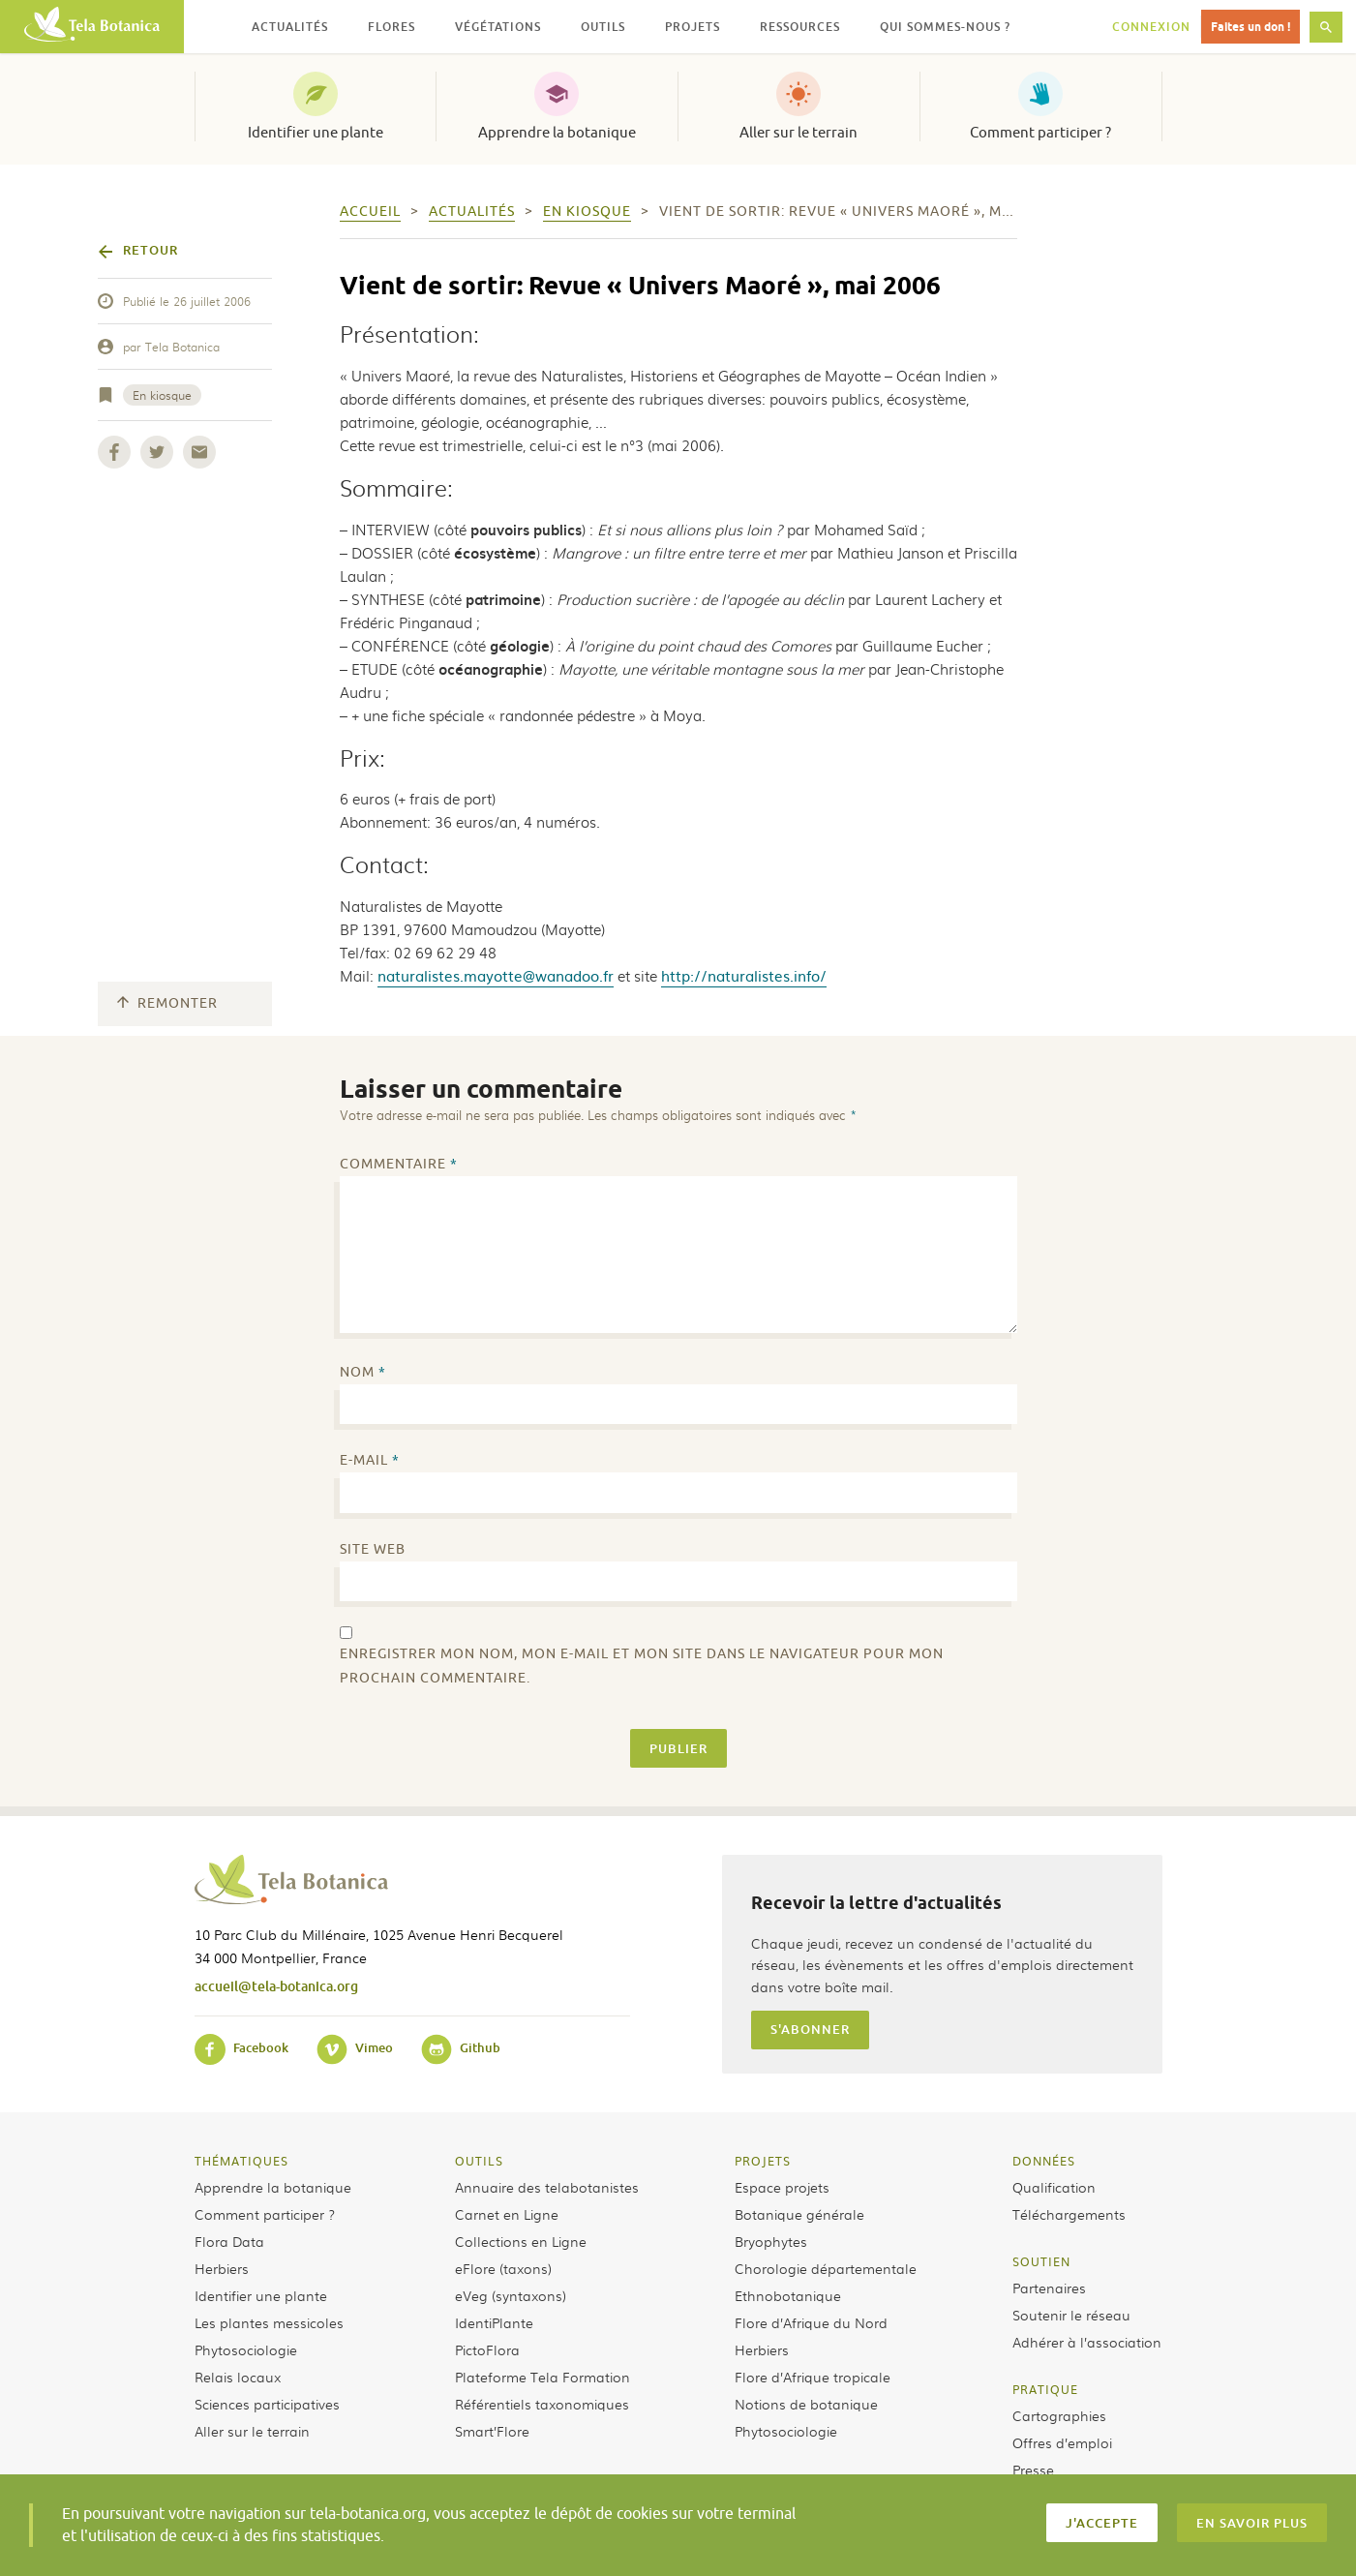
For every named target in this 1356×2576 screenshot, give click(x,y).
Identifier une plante (315, 132)
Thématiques (241, 2160)
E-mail (370, 1460)
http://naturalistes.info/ (744, 975)
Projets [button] (692, 26)
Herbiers (222, 2268)
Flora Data (229, 2241)
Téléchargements (1069, 2214)
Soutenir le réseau (1071, 2314)
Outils (479, 2160)
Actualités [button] (290, 26)
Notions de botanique (806, 2403)
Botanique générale (799, 2214)
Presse (1033, 2469)
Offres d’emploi (1062, 2442)
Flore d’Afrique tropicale (812, 2376)
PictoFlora (487, 2349)
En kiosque (162, 395)
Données (1043, 2160)
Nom (363, 1372)
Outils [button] (603, 26)
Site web (373, 1549)
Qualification (1054, 2187)
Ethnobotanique (788, 2295)
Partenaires (1049, 2287)
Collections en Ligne (521, 2241)
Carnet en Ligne (506, 2214)
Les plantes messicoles (269, 2322)
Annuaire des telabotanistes (547, 2187)
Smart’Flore (492, 2430)
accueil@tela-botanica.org (276, 1986)
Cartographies (1059, 2415)
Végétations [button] (498, 26)
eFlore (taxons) (503, 2268)
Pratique (1045, 2389)
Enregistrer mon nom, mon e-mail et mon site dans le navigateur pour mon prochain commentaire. (642, 1666)
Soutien (1041, 2261)
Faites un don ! (1250, 26)
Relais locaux (238, 2376)
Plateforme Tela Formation (542, 2376)
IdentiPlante (494, 2322)
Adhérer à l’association (1086, 2341)
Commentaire (399, 1164)
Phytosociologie (246, 2349)
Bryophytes (771, 2241)
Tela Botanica (182, 346)
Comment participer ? (1040, 132)
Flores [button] (391, 26)
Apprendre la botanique (557, 132)
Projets (763, 2160)
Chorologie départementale (826, 2268)
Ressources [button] (800, 26)
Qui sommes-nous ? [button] (945, 26)
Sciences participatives (267, 2403)
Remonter (167, 1003)
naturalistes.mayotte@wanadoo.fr (495, 975)
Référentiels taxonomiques (542, 2403)
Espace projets (782, 2187)
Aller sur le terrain (798, 132)
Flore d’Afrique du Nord (811, 2322)
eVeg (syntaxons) (510, 2295)
